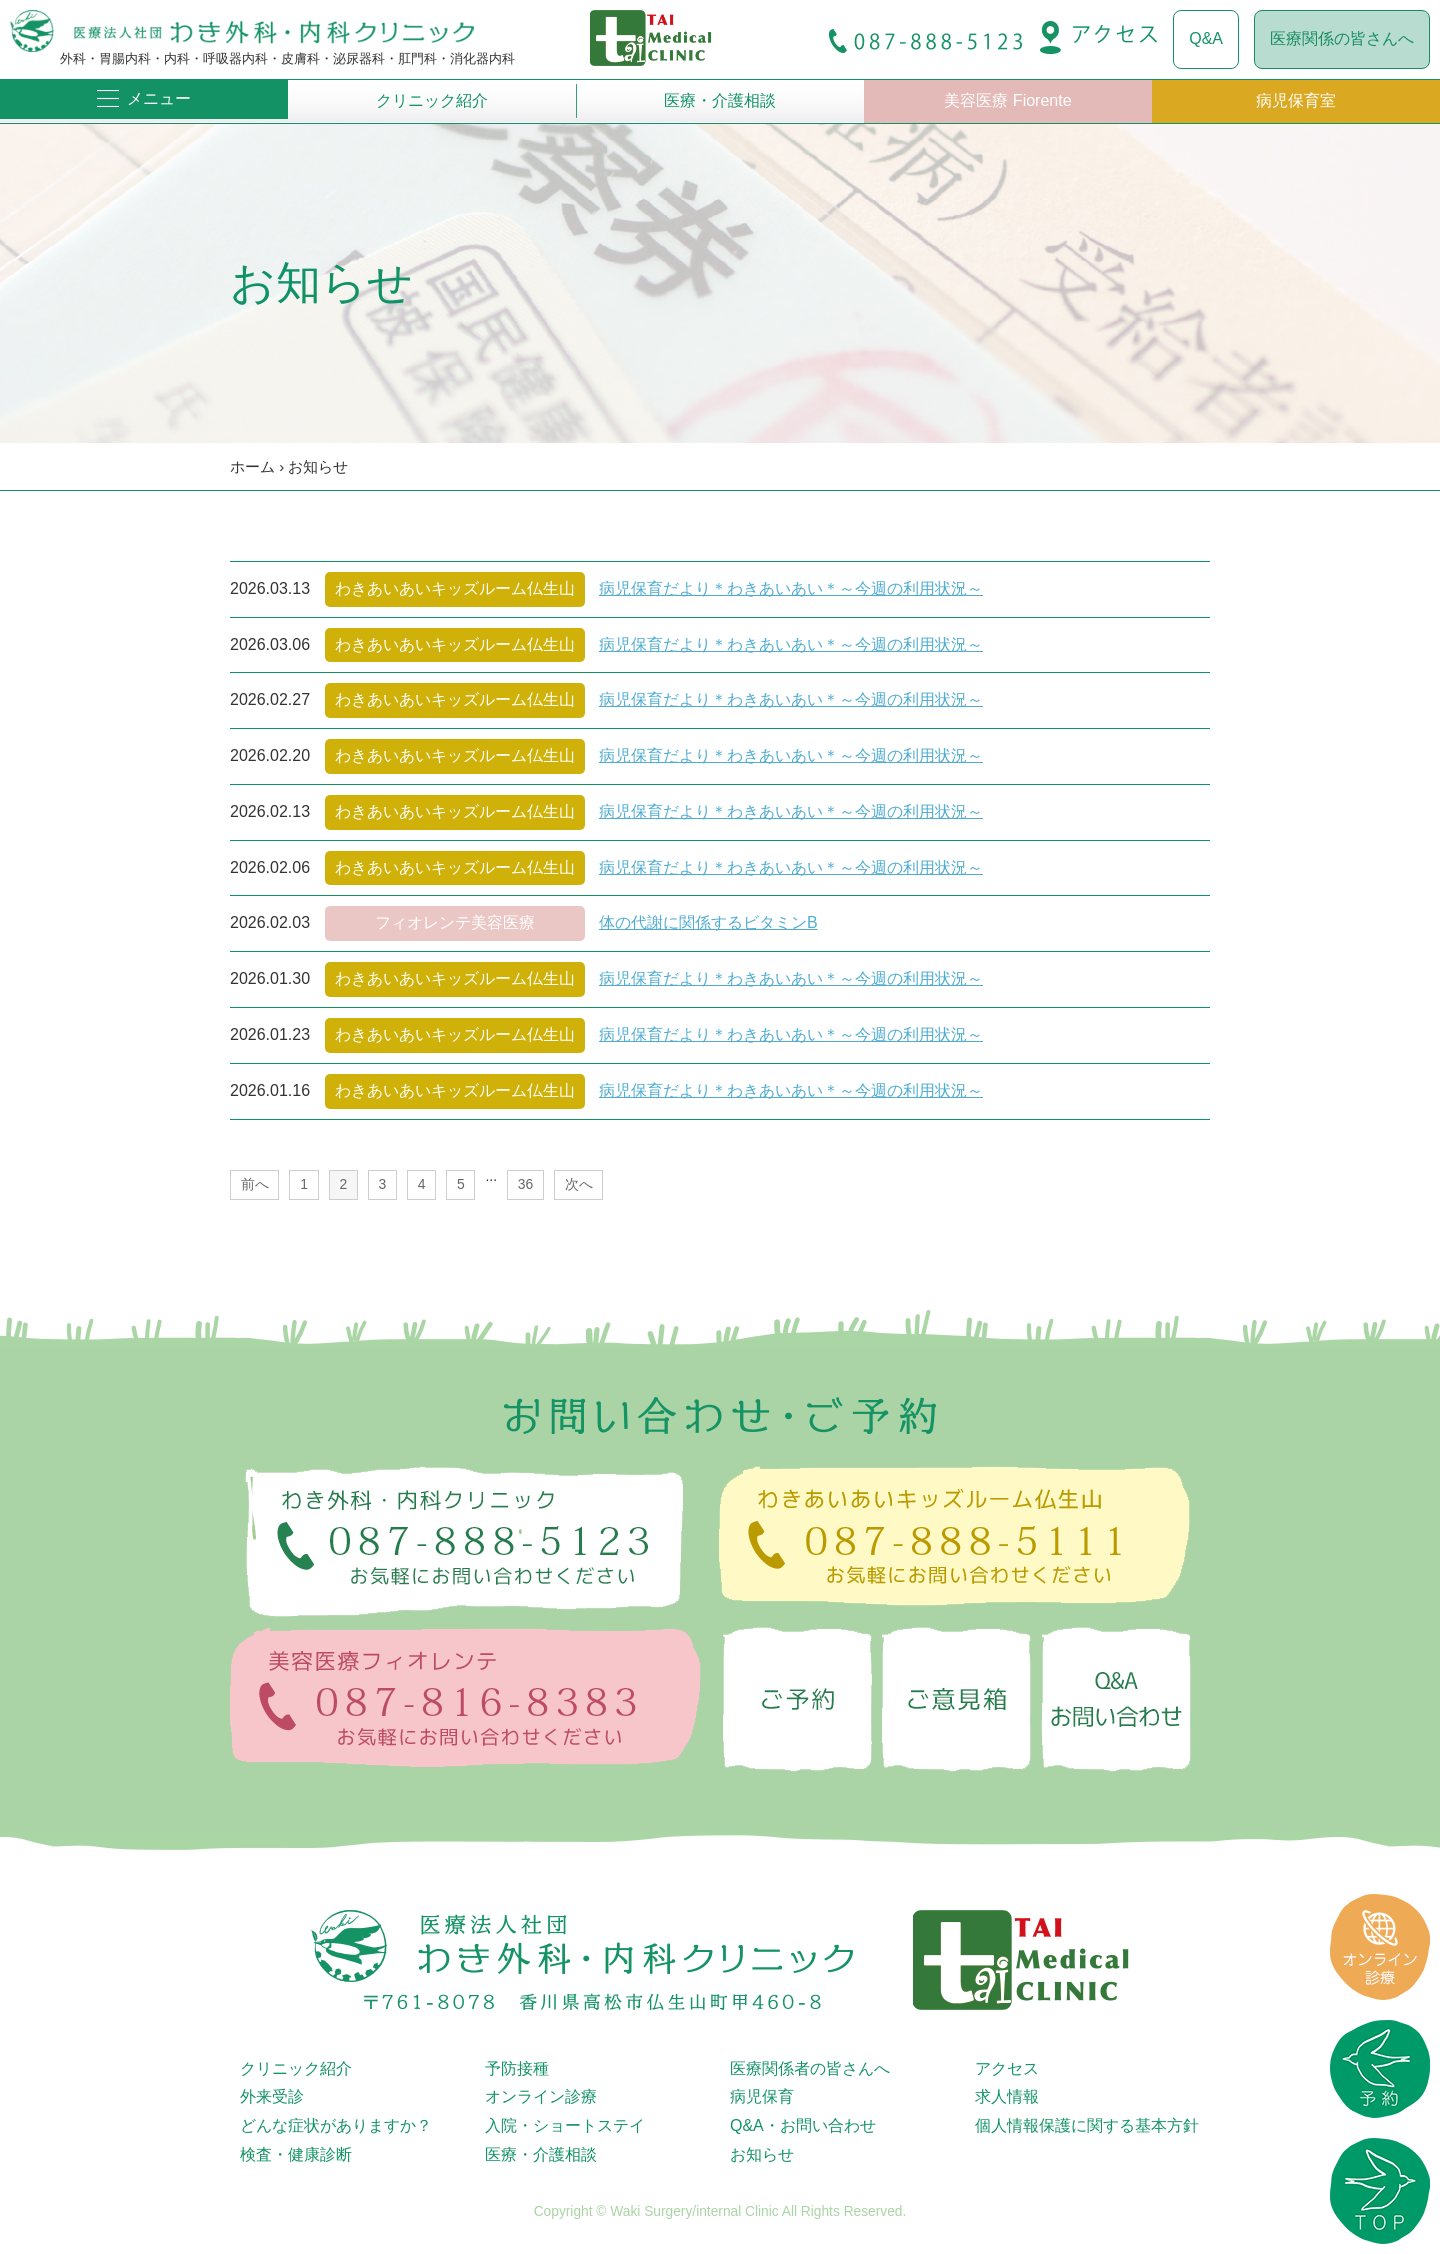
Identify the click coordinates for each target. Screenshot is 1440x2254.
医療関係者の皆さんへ (810, 2068)
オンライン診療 (541, 2096)
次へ (579, 1184)
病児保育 (762, 2096)
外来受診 (272, 2096)
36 (525, 1184)
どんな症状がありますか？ (336, 2125)
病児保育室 (1296, 100)
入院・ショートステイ (565, 2125)
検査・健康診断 (296, 2154)
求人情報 (1007, 2096)
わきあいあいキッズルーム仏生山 (455, 588)
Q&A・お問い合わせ (803, 2125)
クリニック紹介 (432, 100)
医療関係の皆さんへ (1342, 38)
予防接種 (517, 2068)
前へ (255, 1184)
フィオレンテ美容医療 (455, 922)
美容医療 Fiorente (1007, 100)
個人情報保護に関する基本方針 (1087, 2125)
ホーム (252, 466)
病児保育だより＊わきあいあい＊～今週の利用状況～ (791, 588)
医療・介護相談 (720, 100)
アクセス (1007, 2068)
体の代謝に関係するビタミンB (708, 922)
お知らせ (318, 466)
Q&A (1206, 38)
